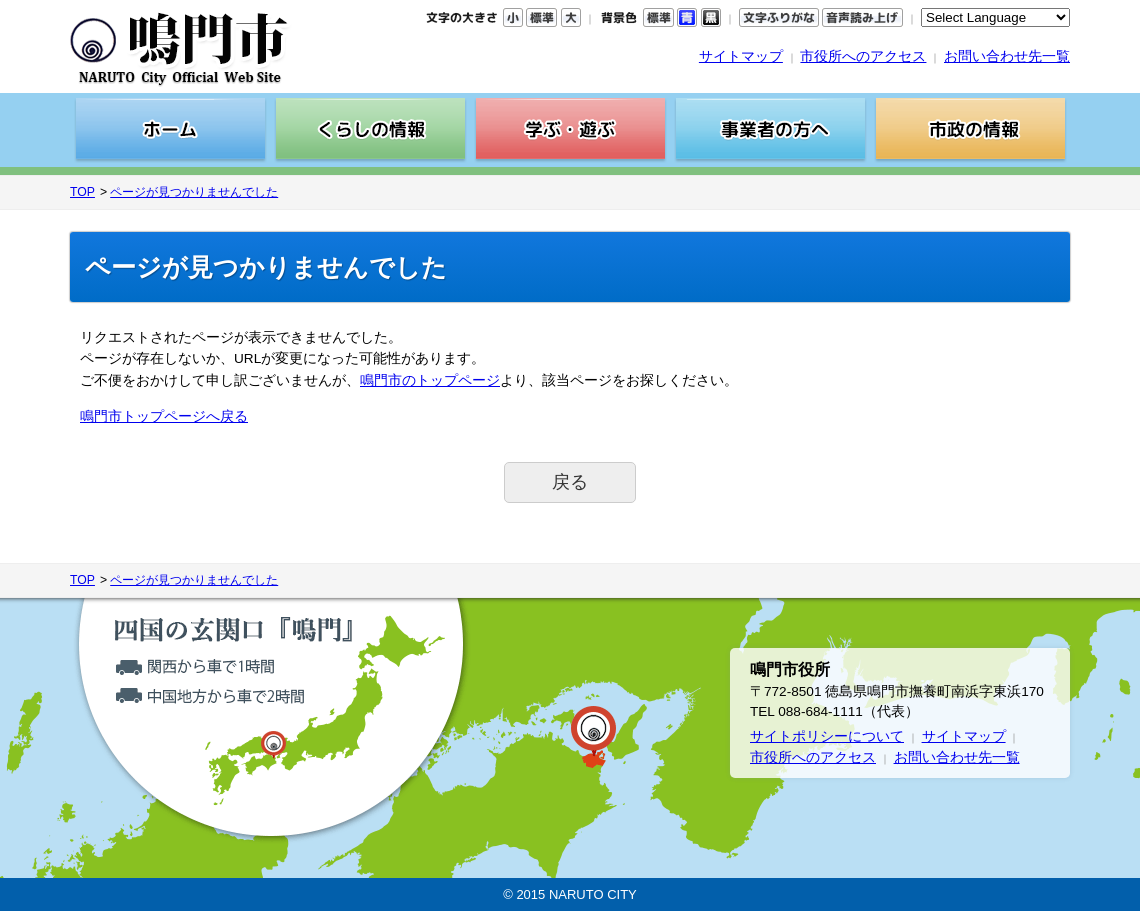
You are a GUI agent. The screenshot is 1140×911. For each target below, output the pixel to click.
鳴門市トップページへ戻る (164, 416)
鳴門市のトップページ (430, 380)
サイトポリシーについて (827, 736)
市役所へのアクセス (863, 56)
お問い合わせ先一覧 (1007, 56)
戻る (570, 482)
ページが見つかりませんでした (194, 192)
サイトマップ (741, 56)
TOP (82, 192)
